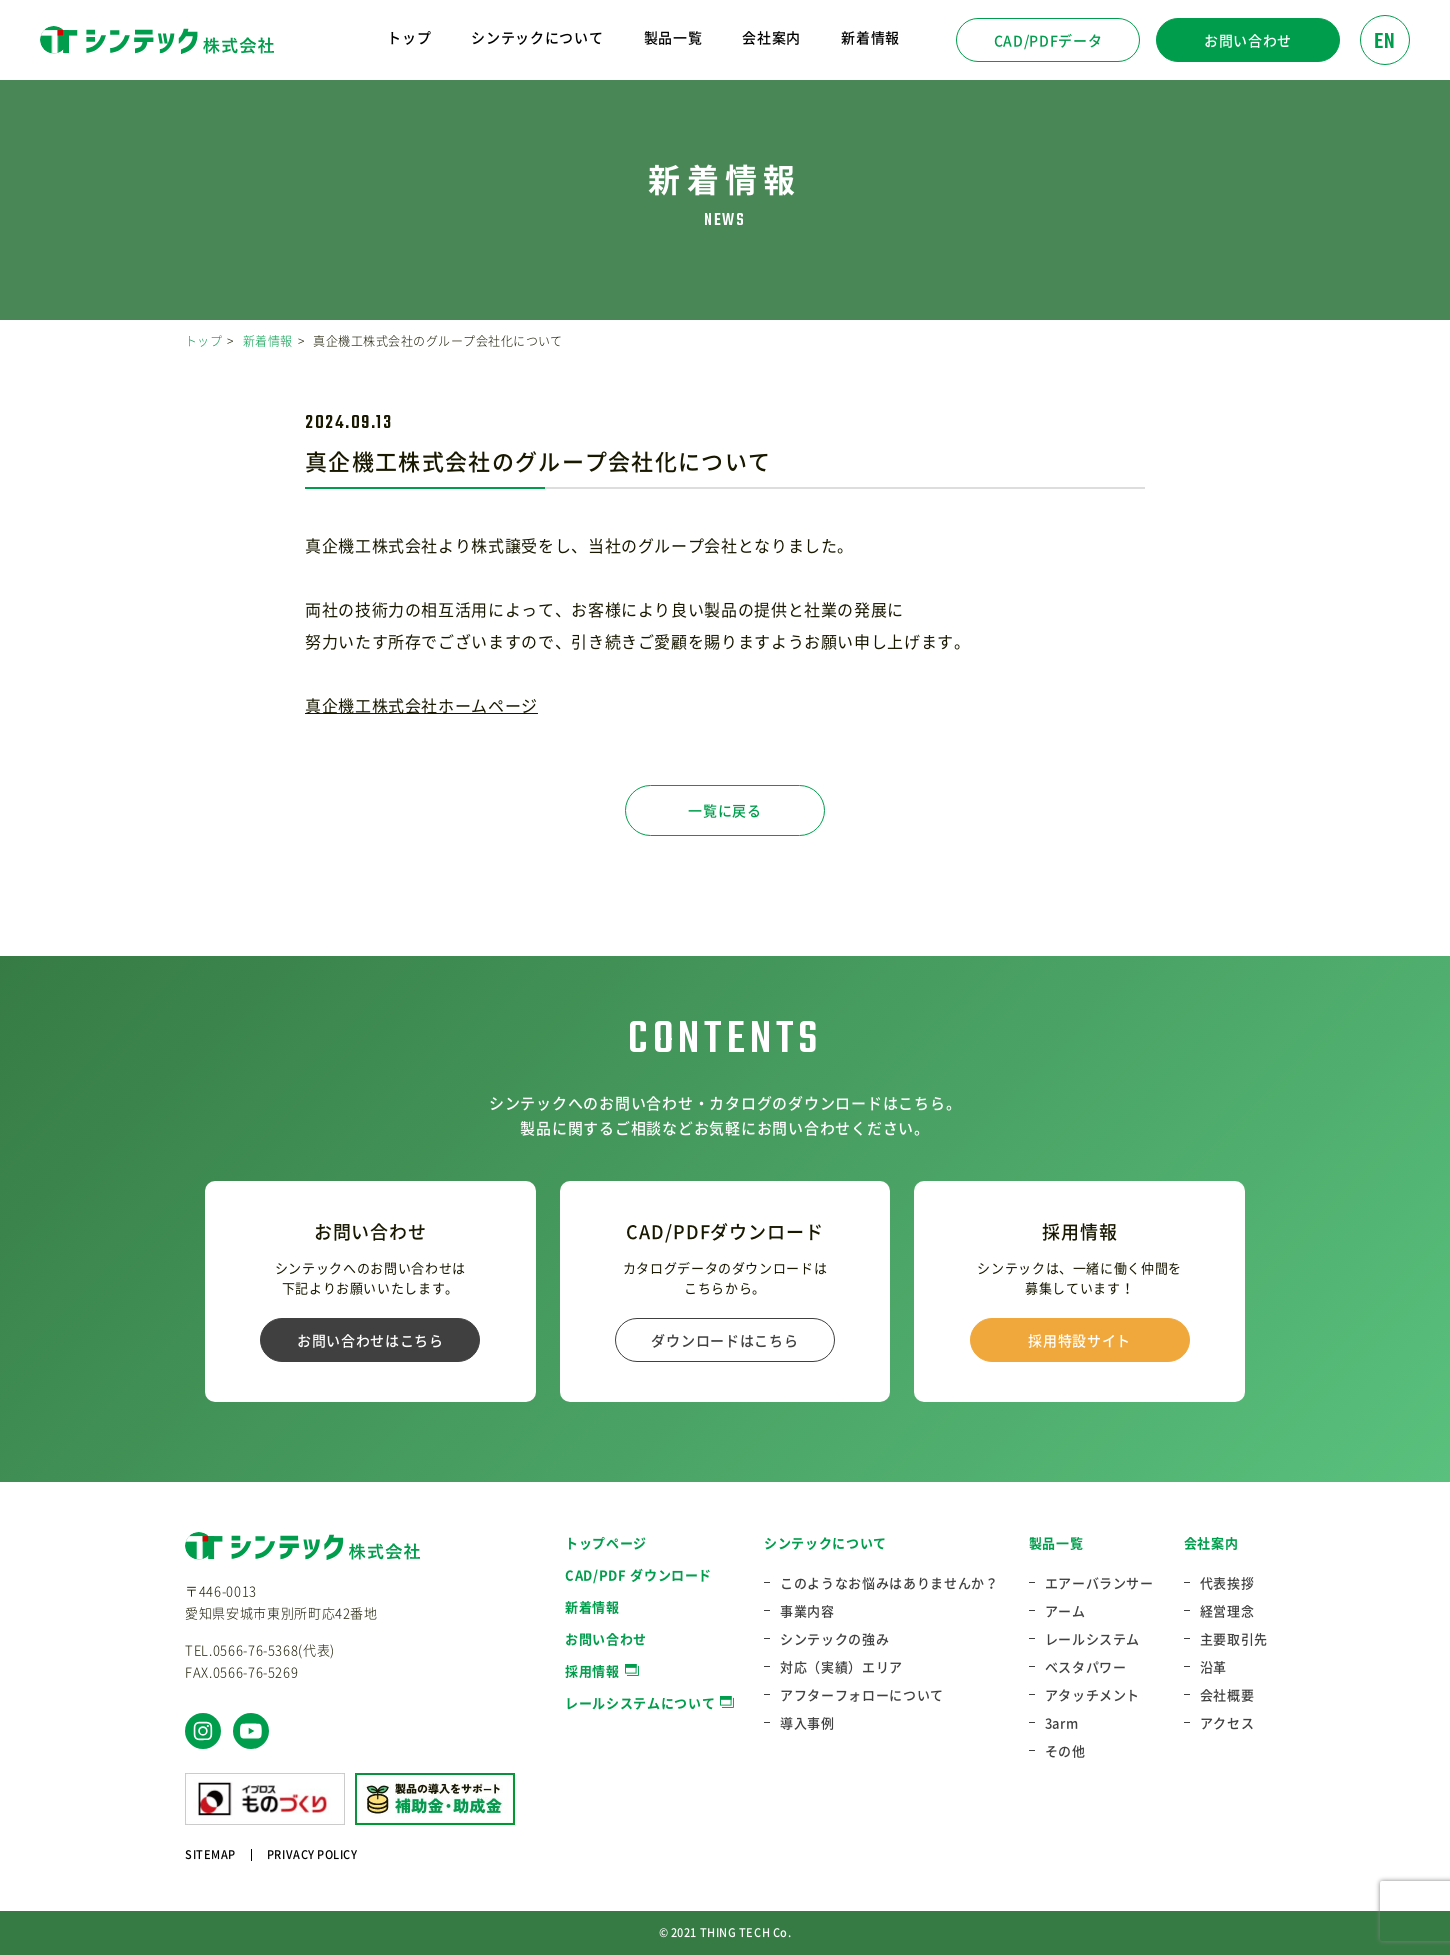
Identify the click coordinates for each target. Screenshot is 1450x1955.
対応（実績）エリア (841, 1667)
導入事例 (807, 1723)
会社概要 (1227, 1695)
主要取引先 (1234, 1639)
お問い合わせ (1248, 40)
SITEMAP (210, 1854)
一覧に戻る (725, 810)
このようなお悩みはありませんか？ (889, 1583)
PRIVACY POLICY (312, 1854)
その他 (1065, 1751)
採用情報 (592, 1670)
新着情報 (870, 37)
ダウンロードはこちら (724, 1340)
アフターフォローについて (862, 1695)
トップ (409, 37)
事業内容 (807, 1611)
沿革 (1213, 1667)
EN (1385, 42)
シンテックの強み (834, 1639)
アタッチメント (1093, 1695)
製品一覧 (1056, 1542)
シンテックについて (825, 1542)
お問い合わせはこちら (370, 1340)
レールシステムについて (640, 1702)
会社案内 (1211, 1542)
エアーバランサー (1099, 1583)
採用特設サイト (1079, 1340)
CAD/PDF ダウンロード (638, 1574)
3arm (1062, 1723)
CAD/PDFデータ (1048, 40)
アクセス (1227, 1723)
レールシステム (1093, 1639)
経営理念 (1227, 1611)
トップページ (606, 1542)
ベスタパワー (1086, 1667)
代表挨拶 (1227, 1583)
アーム (1065, 1611)
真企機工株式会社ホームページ (421, 705)
